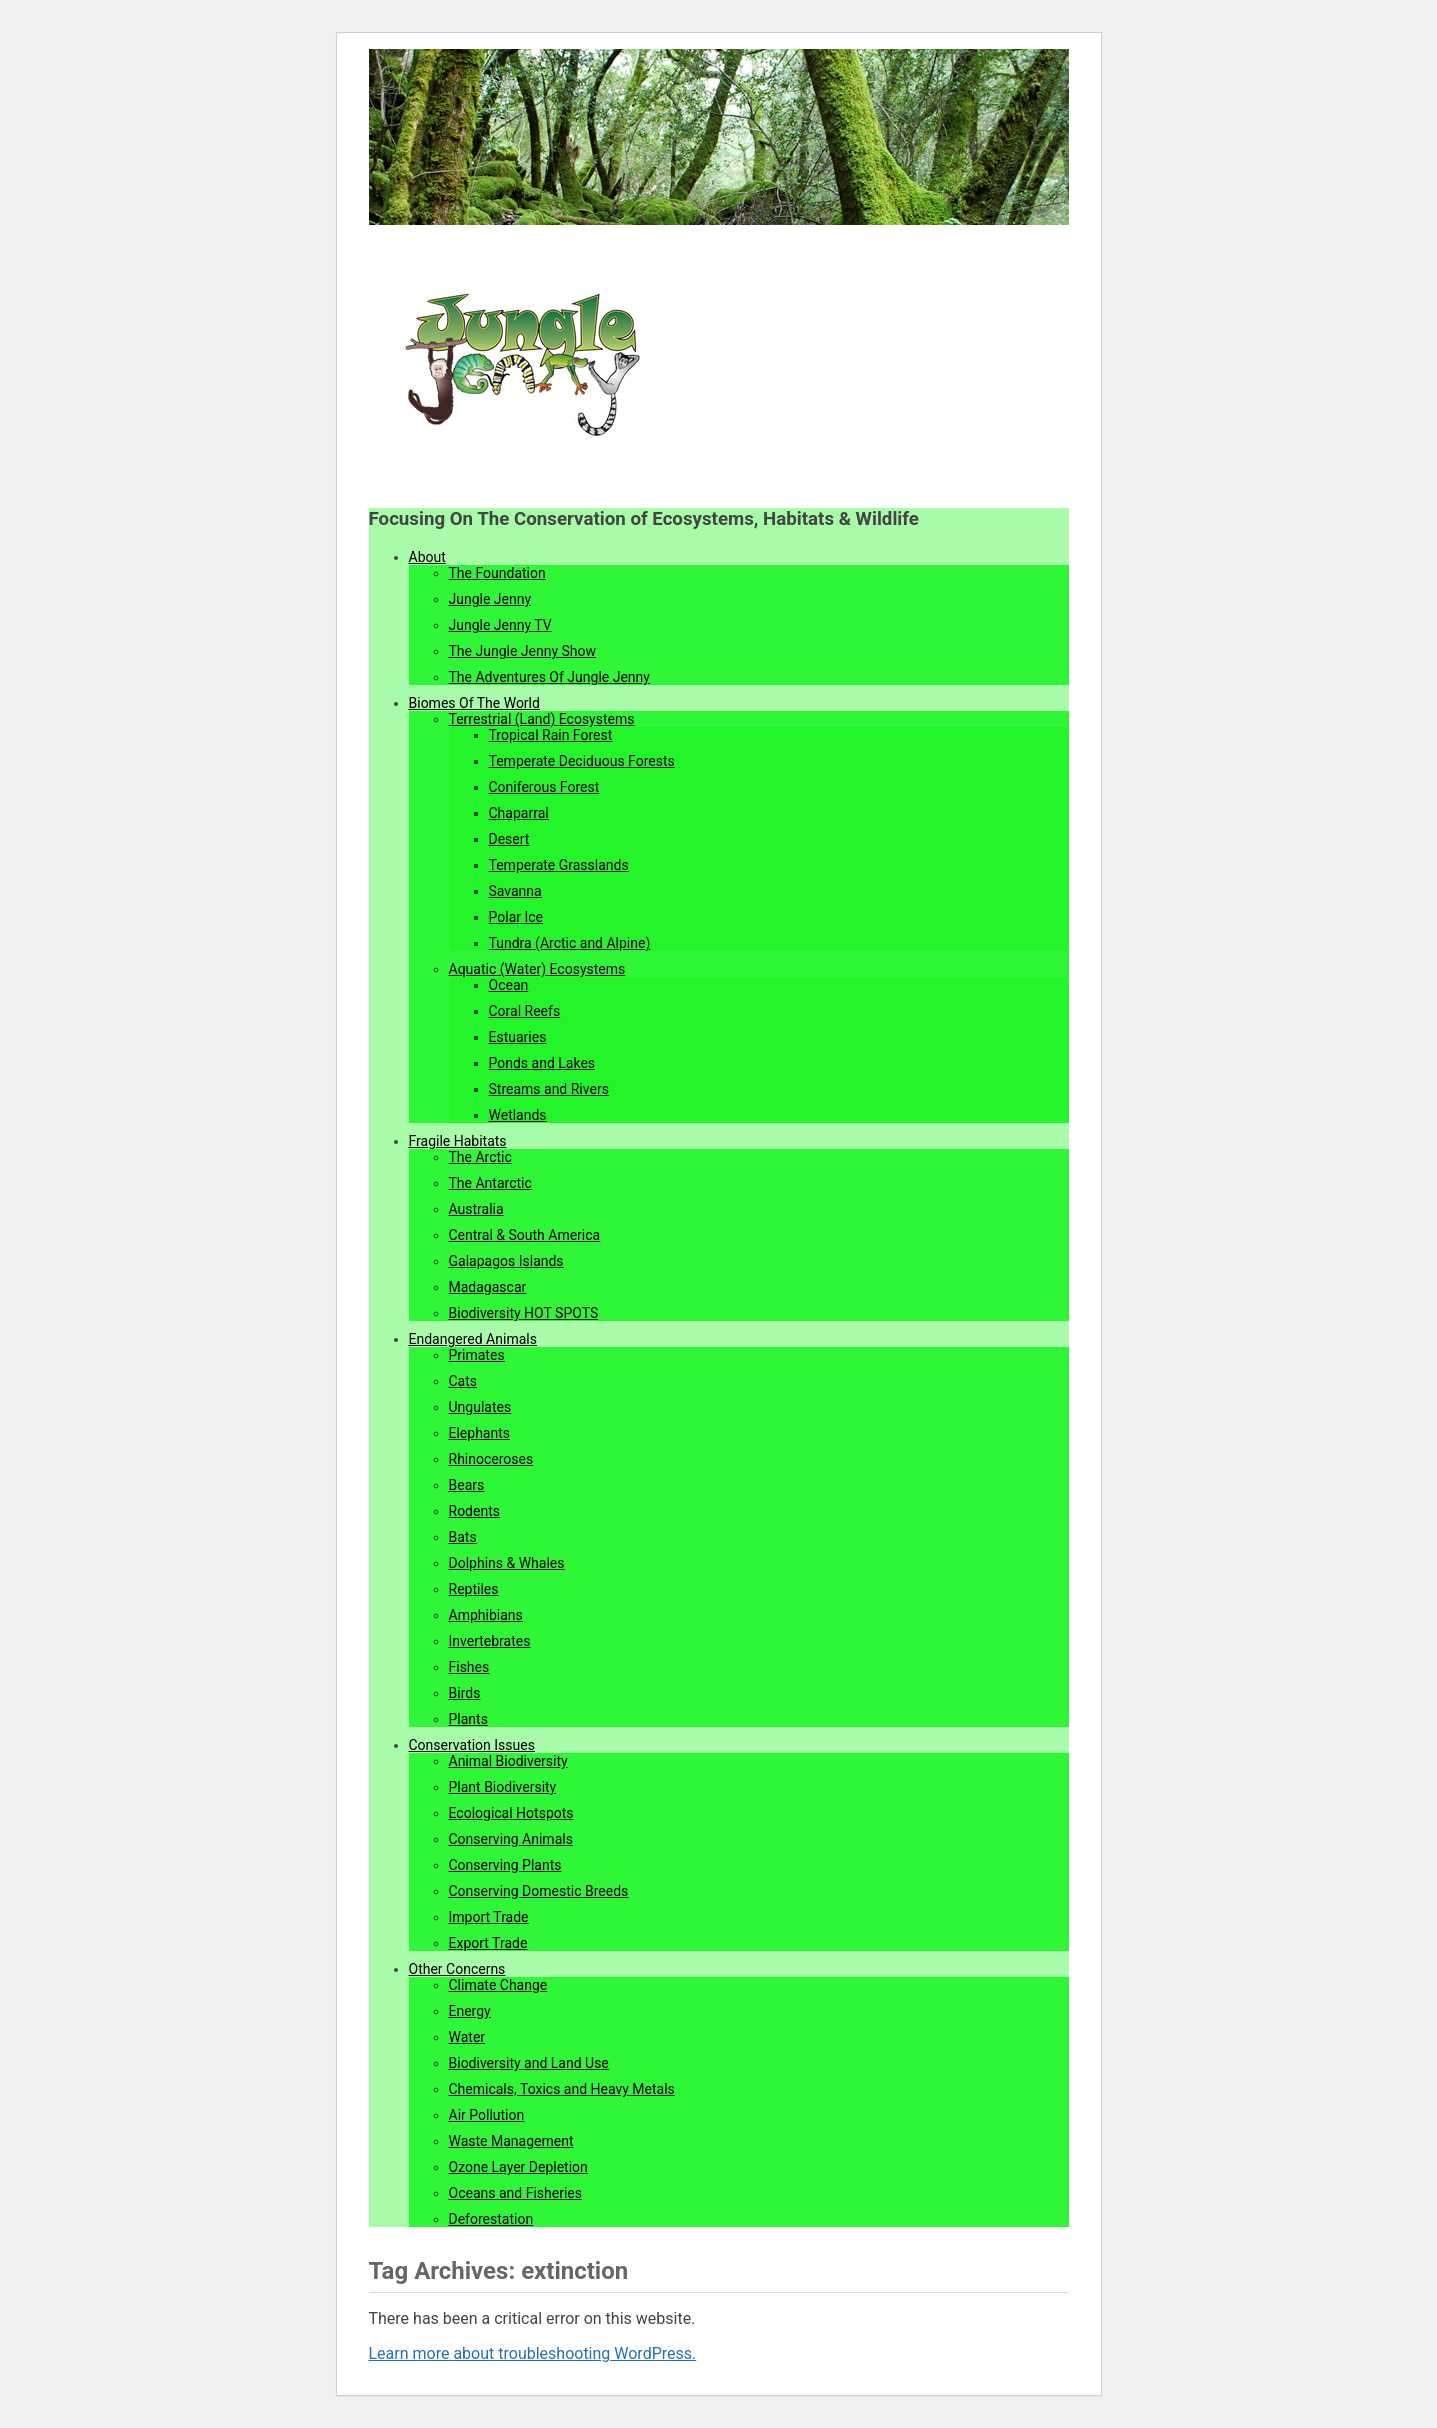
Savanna (515, 891)
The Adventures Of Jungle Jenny (549, 677)
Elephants (480, 1433)
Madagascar (488, 1287)
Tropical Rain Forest (551, 735)
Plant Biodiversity (503, 1787)
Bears (467, 1485)
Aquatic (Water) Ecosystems (537, 969)
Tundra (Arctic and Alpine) (570, 943)
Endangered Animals (473, 1339)
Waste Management (511, 2141)
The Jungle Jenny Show (523, 651)
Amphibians (486, 1615)
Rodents (474, 1511)
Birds (465, 1693)
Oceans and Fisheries (515, 2193)
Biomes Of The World (474, 703)
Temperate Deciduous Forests (582, 761)
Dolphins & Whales (507, 1563)
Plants (468, 1719)
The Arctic (480, 1157)
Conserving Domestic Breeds (539, 1891)
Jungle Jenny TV (500, 625)
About (427, 557)
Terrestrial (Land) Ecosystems (542, 719)
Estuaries (518, 1037)
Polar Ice (516, 917)
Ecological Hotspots (511, 1813)
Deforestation (491, 2219)
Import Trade (489, 1917)
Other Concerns (457, 1969)
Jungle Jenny (490, 599)
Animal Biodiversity (508, 1761)
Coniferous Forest (544, 787)
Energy (470, 2011)
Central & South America (525, 1235)
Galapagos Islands (506, 1261)
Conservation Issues (472, 1745)
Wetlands (518, 1115)
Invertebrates (490, 1641)
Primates (477, 1355)
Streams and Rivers (549, 1089)
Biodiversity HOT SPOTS (524, 1313)
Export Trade (488, 1943)
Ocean (509, 985)
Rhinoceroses (491, 1459)
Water (467, 2037)
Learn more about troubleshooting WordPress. (533, 2353)
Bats (463, 1537)
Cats (463, 1381)
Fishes (469, 1667)
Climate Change (498, 1985)
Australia (476, 1209)
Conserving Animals (511, 1839)
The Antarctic (490, 1183)
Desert (509, 839)
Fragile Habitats (458, 1141)
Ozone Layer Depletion (518, 2167)
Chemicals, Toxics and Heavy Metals (562, 2089)
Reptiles (474, 1589)
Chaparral (519, 813)
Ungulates (480, 1407)
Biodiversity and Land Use (529, 2063)
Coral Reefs (525, 1011)
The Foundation (497, 573)
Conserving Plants (505, 1865)
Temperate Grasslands (559, 865)
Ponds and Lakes (542, 1063)
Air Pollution (487, 2115)
